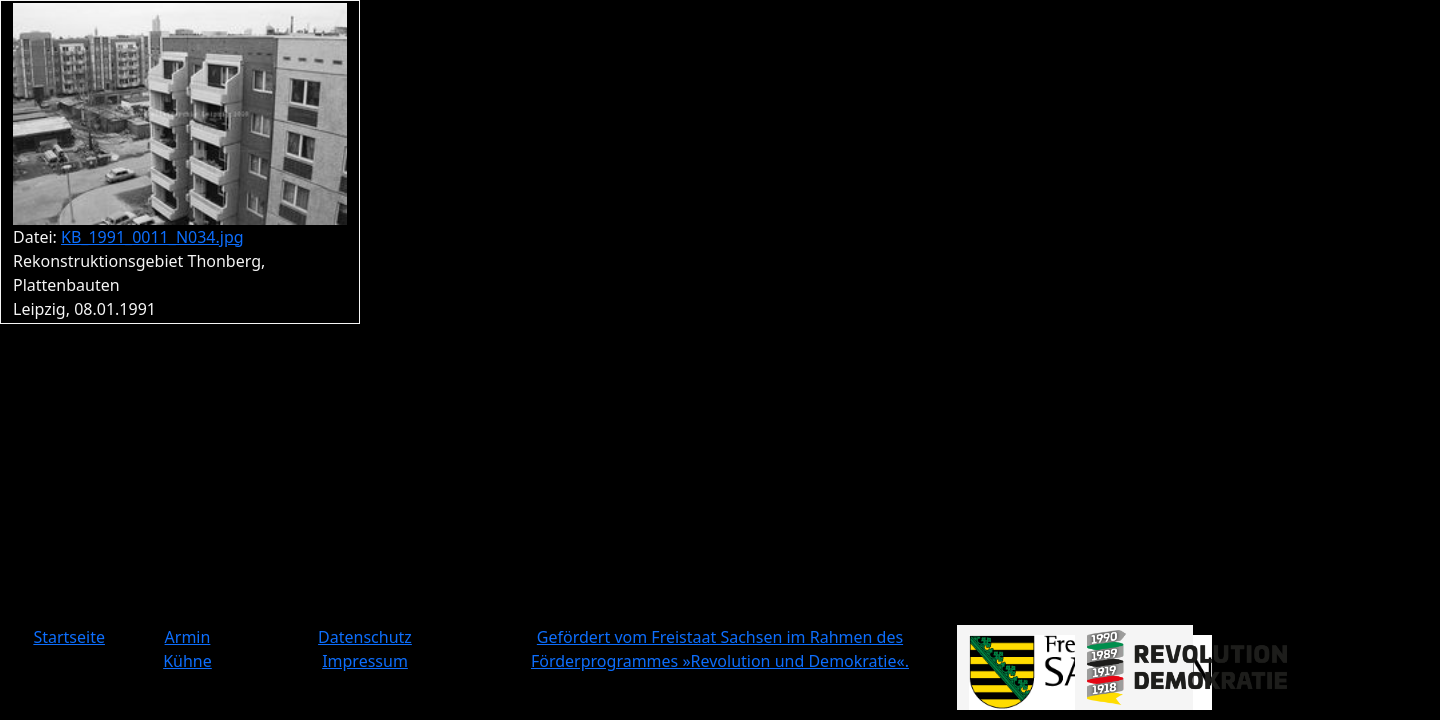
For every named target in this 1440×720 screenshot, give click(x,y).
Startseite (69, 637)
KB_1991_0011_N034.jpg (152, 237)
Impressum (365, 661)
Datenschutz (365, 637)
